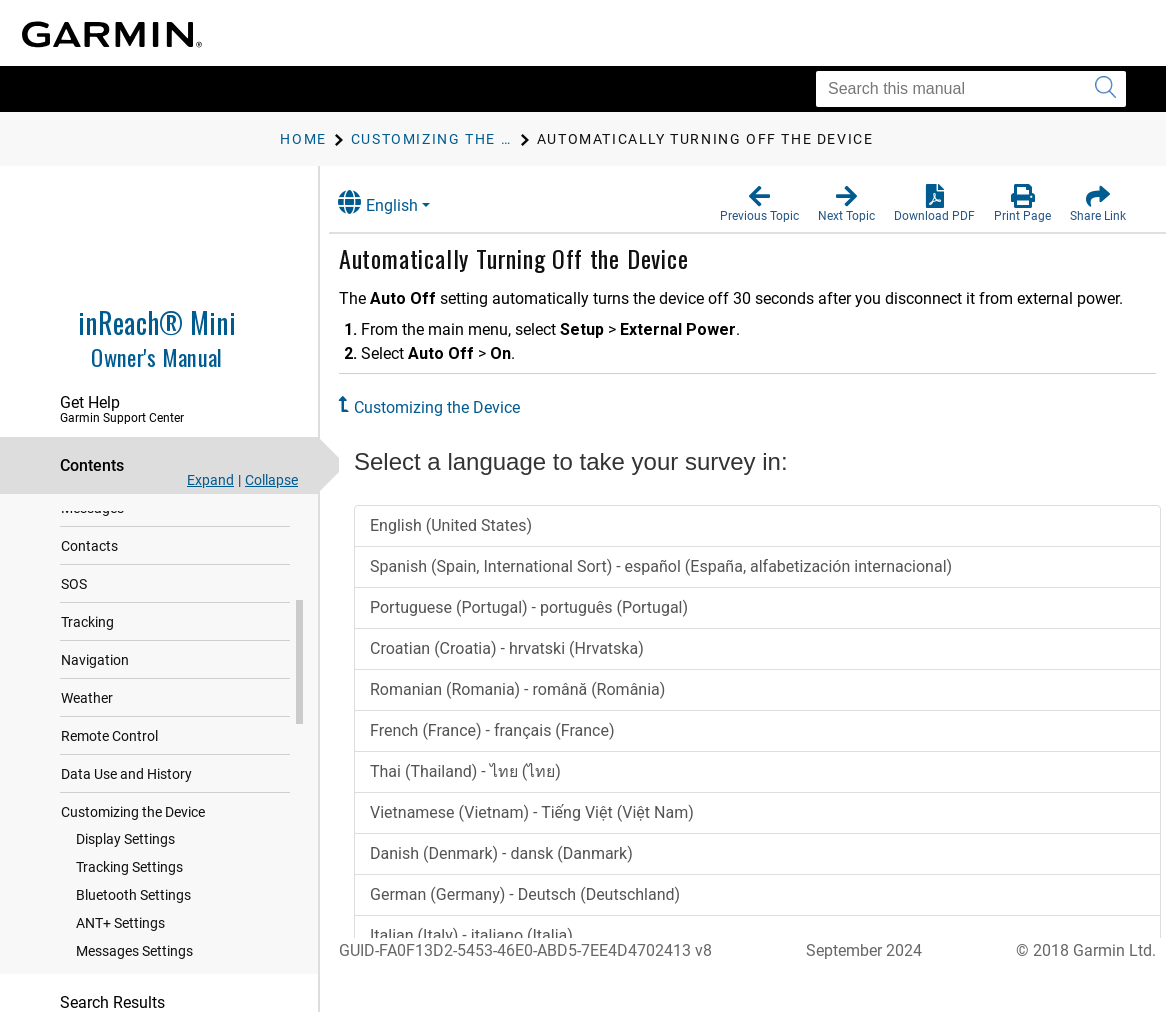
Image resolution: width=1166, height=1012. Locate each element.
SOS (74, 629)
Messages (92, 553)
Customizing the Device (133, 857)
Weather (87, 743)
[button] (759, 204)
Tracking (87, 667)
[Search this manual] (971, 89)
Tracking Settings (129, 912)
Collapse (271, 480)
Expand (210, 480)
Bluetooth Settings (133, 940)
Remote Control (109, 781)
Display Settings (125, 884)
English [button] (395, 202)
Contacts (89, 591)
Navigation (95, 705)
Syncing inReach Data (128, 515)
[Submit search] (1105, 89)
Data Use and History (126, 819)
